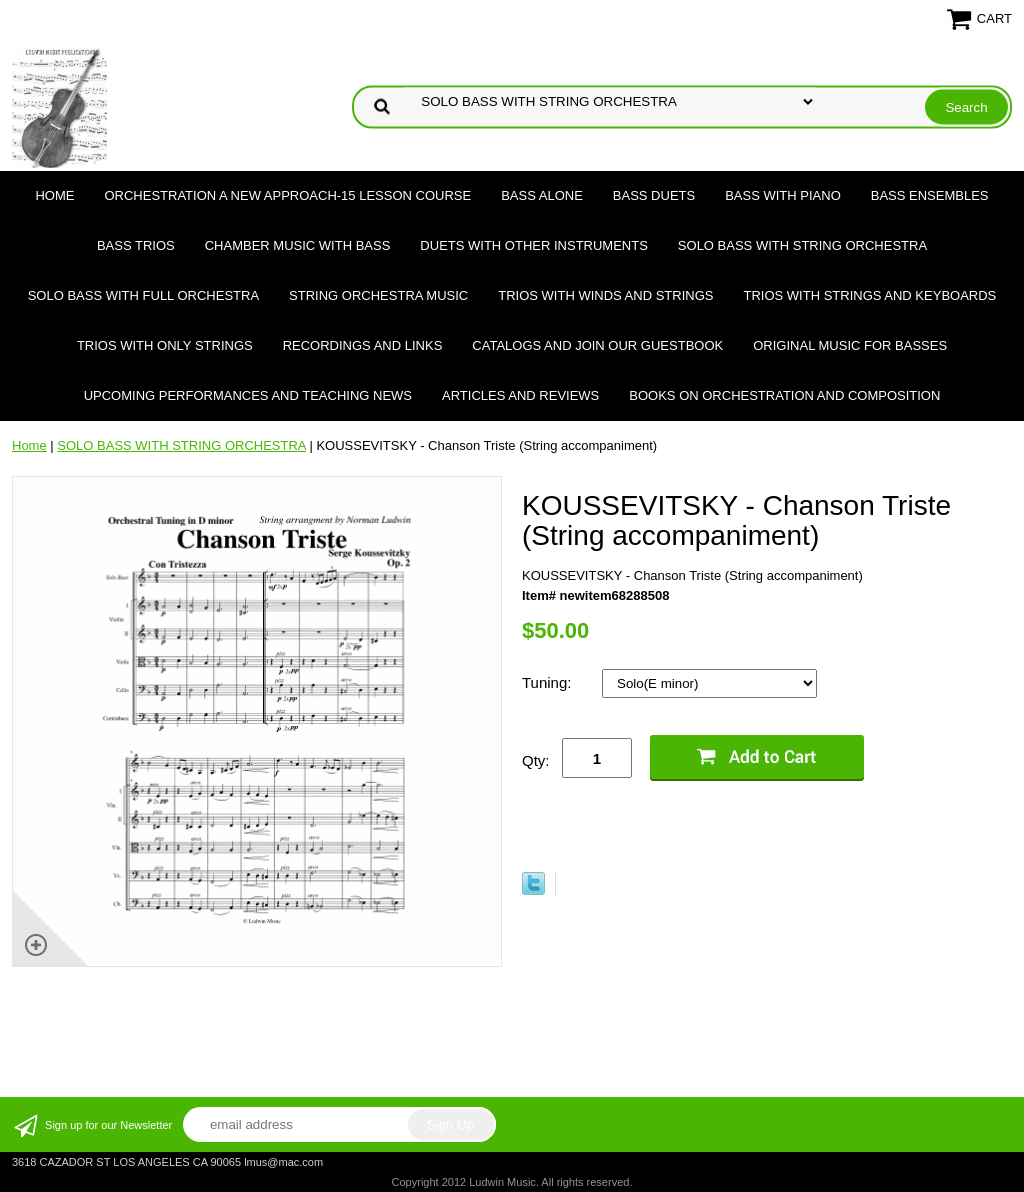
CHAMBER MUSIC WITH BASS (298, 245)
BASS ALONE (542, 195)
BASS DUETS (654, 195)
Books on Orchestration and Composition (784, 395)
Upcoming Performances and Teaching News (248, 395)
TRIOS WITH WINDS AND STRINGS (605, 295)
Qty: (536, 760)
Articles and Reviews (520, 395)
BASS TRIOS (136, 245)
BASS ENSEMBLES (930, 195)
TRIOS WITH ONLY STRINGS (165, 345)
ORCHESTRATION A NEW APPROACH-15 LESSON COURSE (287, 195)
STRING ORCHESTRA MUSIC (378, 295)
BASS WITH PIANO (783, 195)
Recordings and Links (363, 345)
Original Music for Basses (850, 345)
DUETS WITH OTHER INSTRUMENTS (534, 245)
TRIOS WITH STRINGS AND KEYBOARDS (869, 295)
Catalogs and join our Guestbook (597, 345)
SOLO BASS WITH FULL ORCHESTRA (143, 295)
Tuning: (549, 682)
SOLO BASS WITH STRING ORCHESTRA (802, 245)
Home (54, 195)
